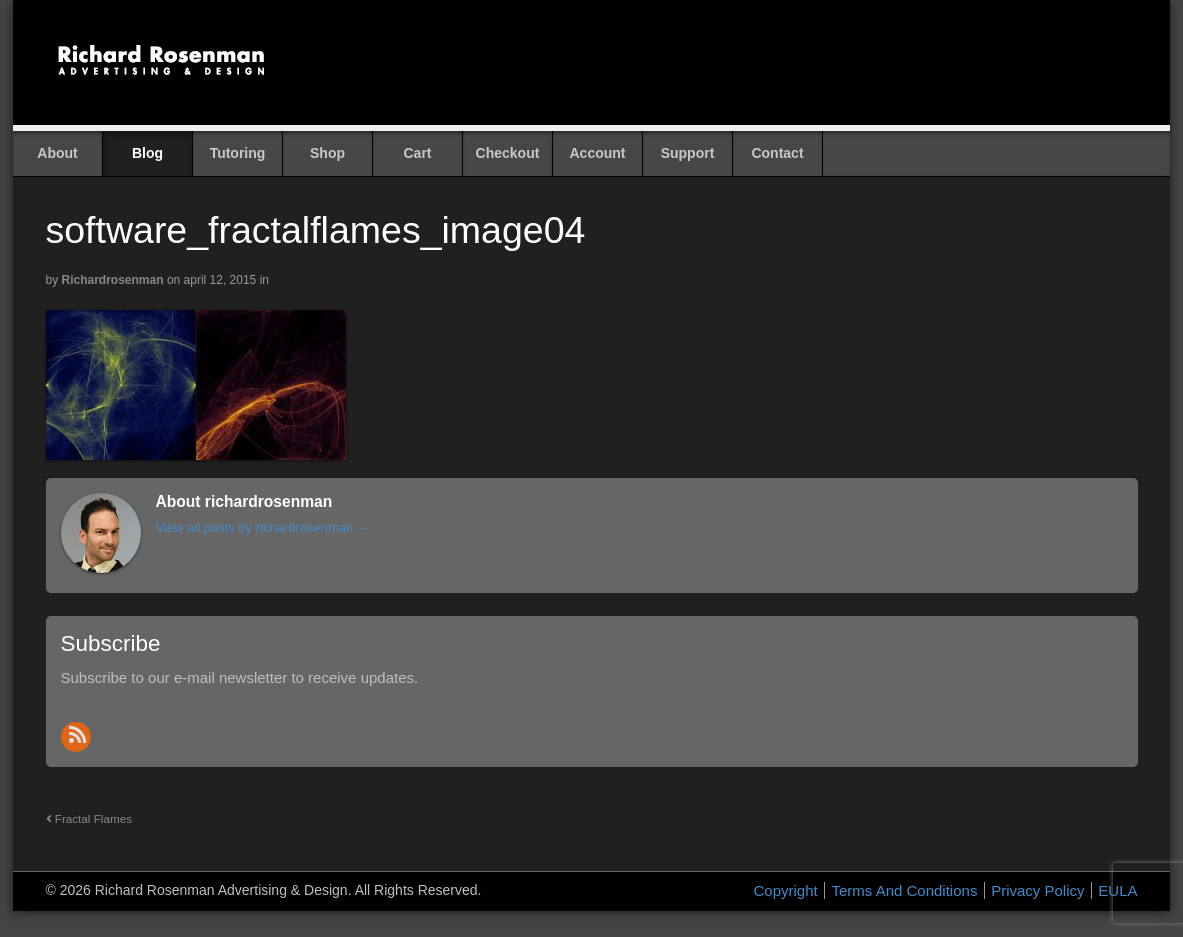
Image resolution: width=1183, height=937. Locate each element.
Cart (417, 153)
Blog (147, 153)
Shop (327, 153)
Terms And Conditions (904, 890)
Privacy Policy (1037, 890)
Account (598, 153)
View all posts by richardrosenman (263, 527)
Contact (777, 153)
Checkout (508, 153)
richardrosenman (113, 280)
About (57, 153)
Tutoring (238, 153)
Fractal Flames (89, 818)
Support (688, 153)
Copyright (786, 890)
